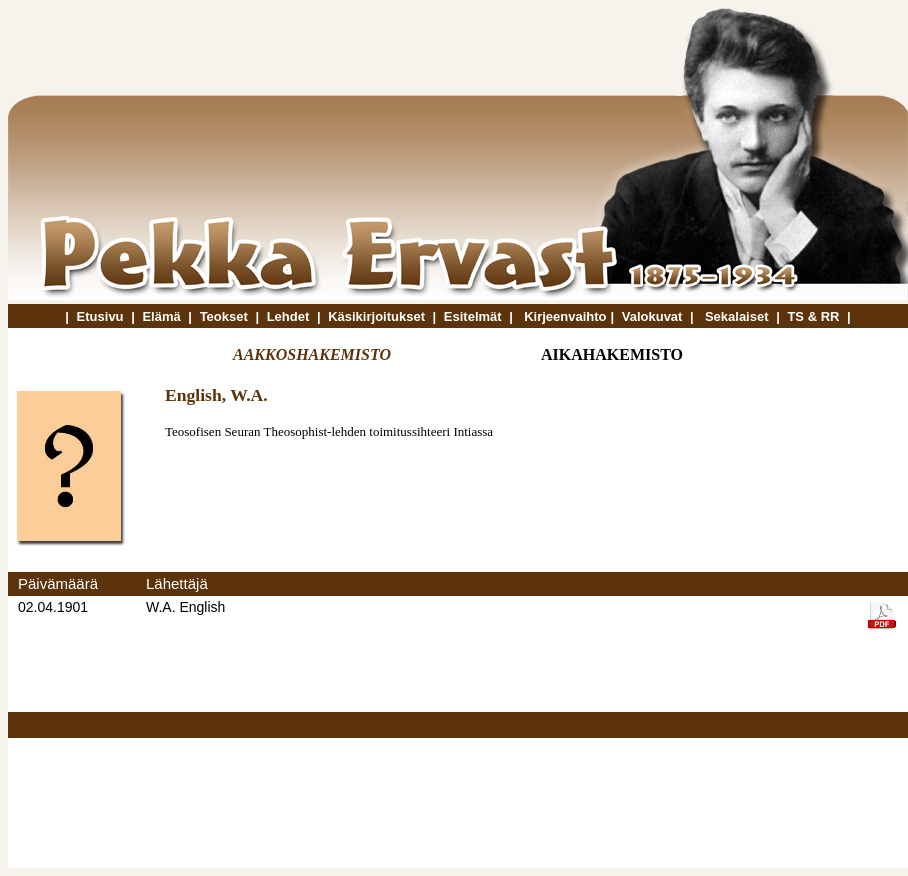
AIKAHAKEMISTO (612, 354)
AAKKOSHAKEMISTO (312, 354)
